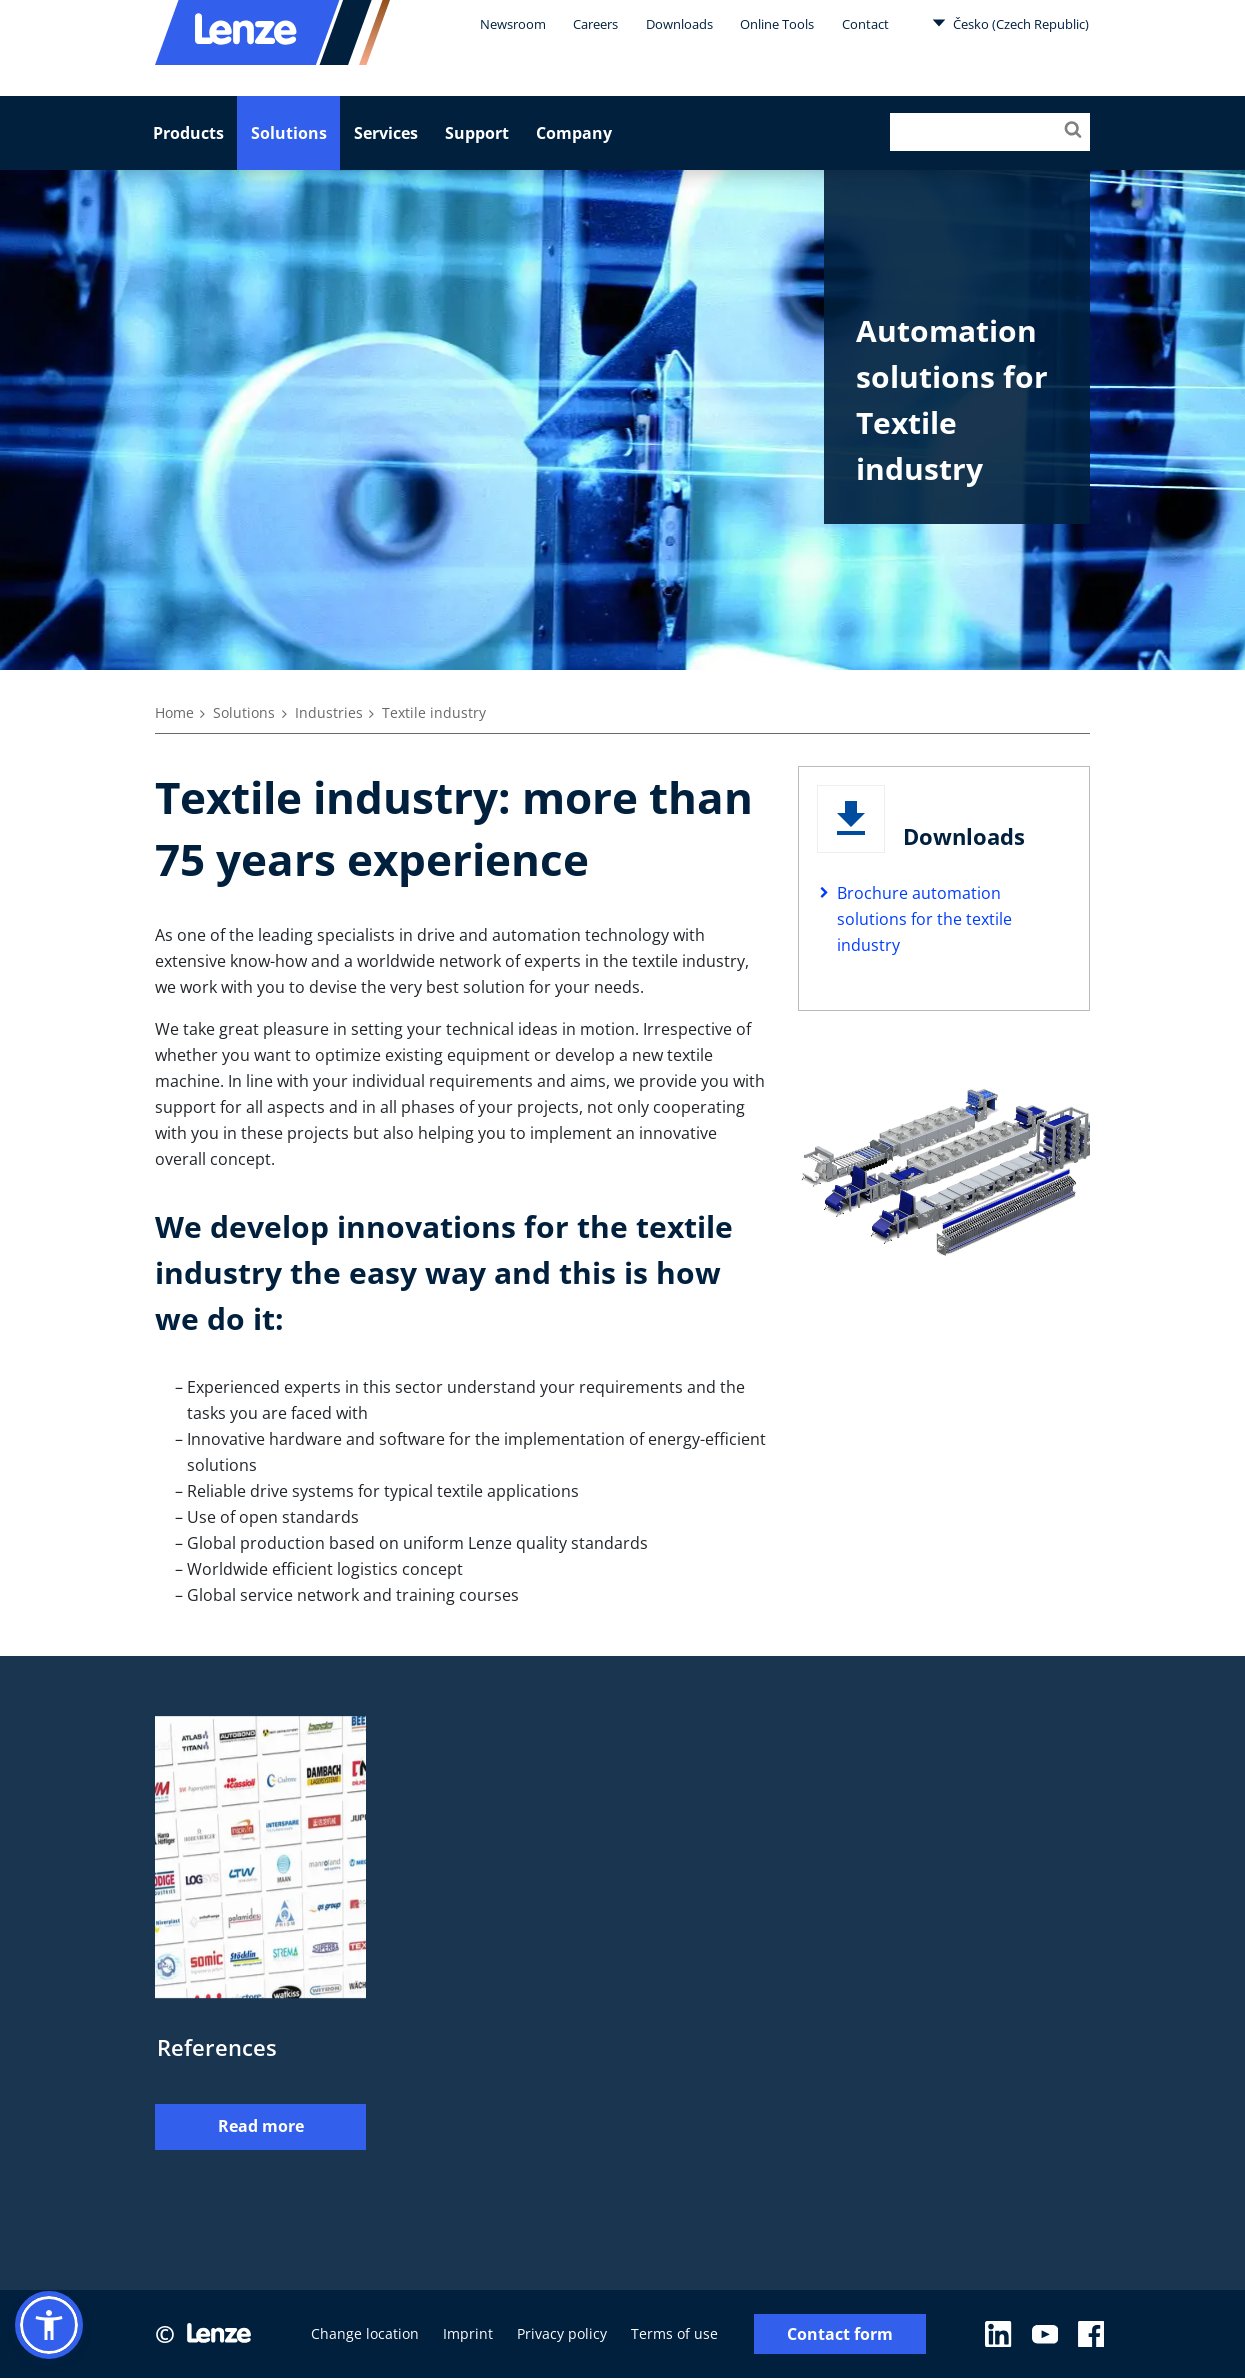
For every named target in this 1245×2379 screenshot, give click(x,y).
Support (477, 133)
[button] (49, 2325)
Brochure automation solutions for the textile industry (924, 919)
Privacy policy (562, 2334)
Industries (329, 712)
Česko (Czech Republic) (1010, 23)
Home (174, 712)
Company (574, 133)
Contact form (840, 2334)
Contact (865, 24)
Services (386, 133)
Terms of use (674, 2334)
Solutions (289, 133)
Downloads (679, 24)
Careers (595, 24)
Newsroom (513, 24)
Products (188, 133)
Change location (365, 2334)
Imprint (468, 2334)
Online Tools (777, 24)
